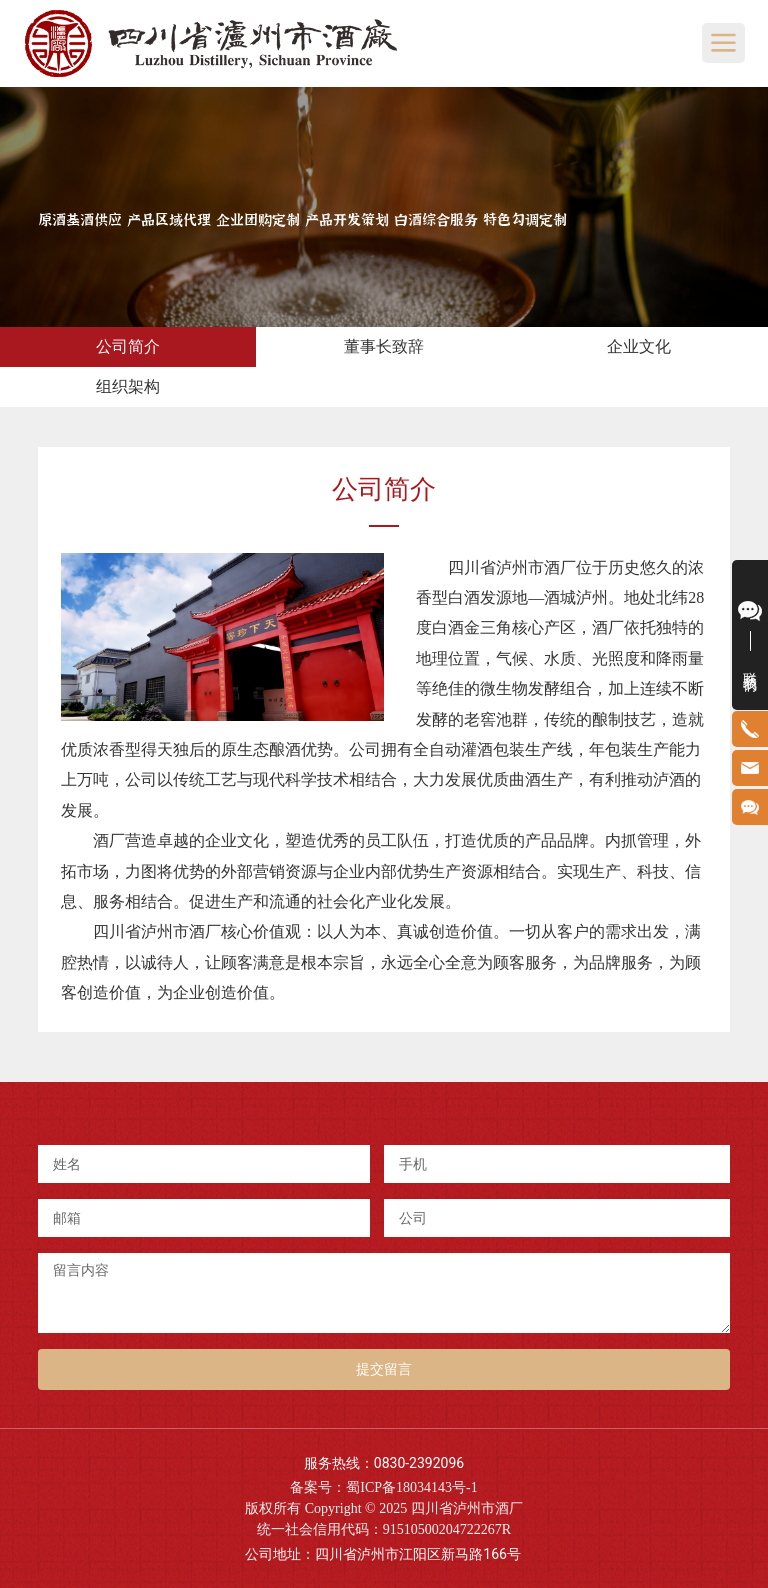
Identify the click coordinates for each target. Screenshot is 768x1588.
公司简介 (128, 346)
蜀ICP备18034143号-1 (411, 1487)
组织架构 (128, 386)
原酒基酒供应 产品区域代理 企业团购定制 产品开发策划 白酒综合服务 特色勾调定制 (302, 217)
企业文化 (639, 346)
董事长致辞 (384, 346)
